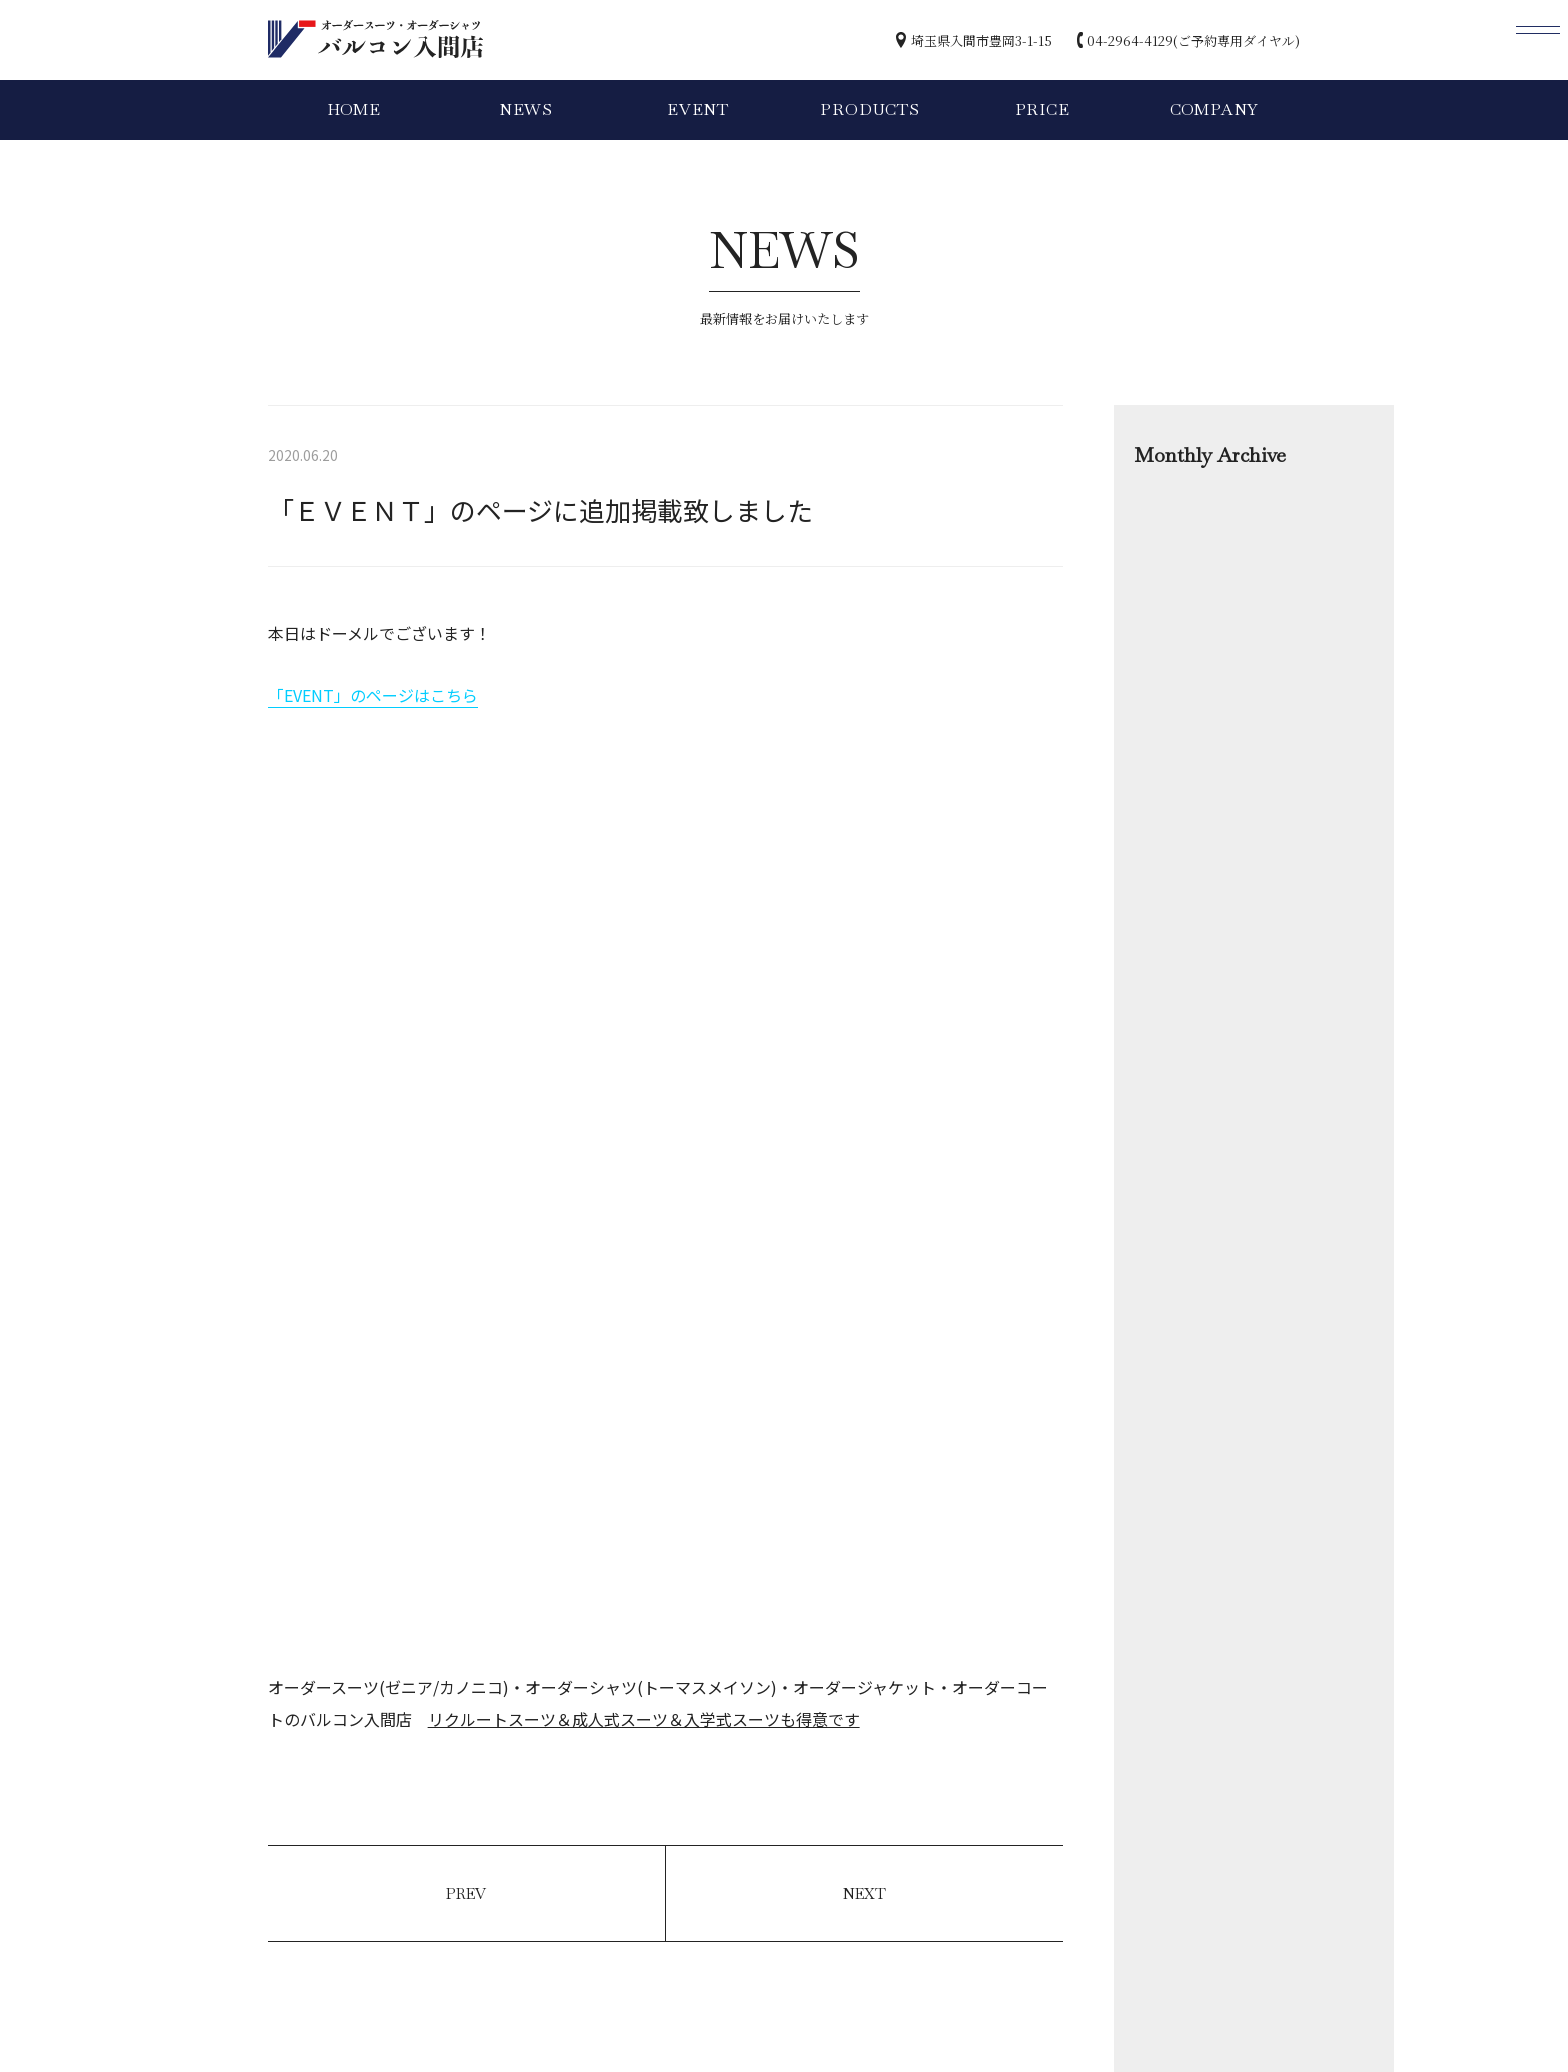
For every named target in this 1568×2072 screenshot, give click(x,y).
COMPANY (1215, 109)
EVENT (698, 109)
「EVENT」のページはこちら (373, 695)
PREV (466, 1893)
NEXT (864, 1893)
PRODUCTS (869, 109)
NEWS (526, 109)
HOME (354, 109)
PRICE (1042, 109)
